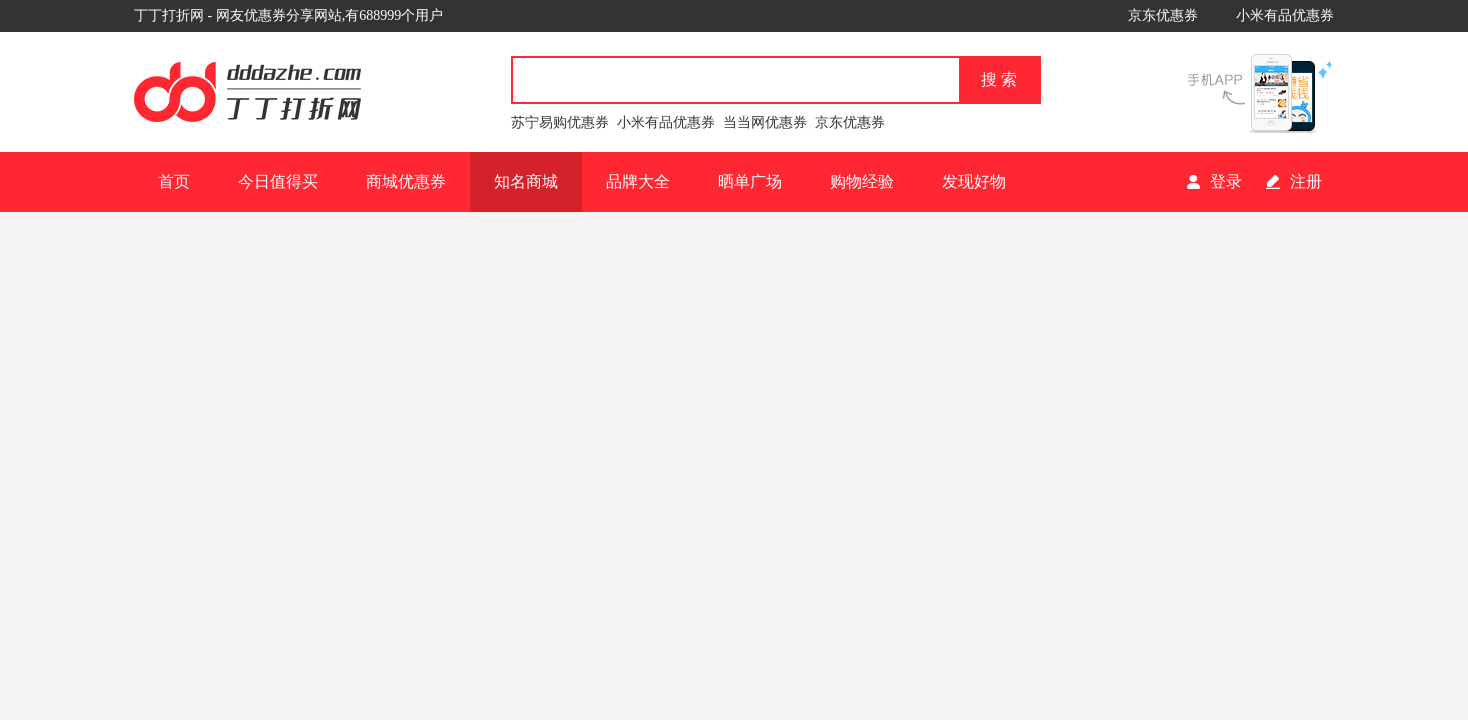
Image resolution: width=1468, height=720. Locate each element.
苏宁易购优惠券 (560, 122)
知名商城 (526, 181)
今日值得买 (278, 181)
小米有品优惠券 (1285, 15)
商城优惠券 (406, 181)
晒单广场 (750, 181)
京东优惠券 (1163, 15)
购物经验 (862, 181)
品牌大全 (638, 181)
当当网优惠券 (765, 122)
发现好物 (974, 181)
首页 (174, 181)
